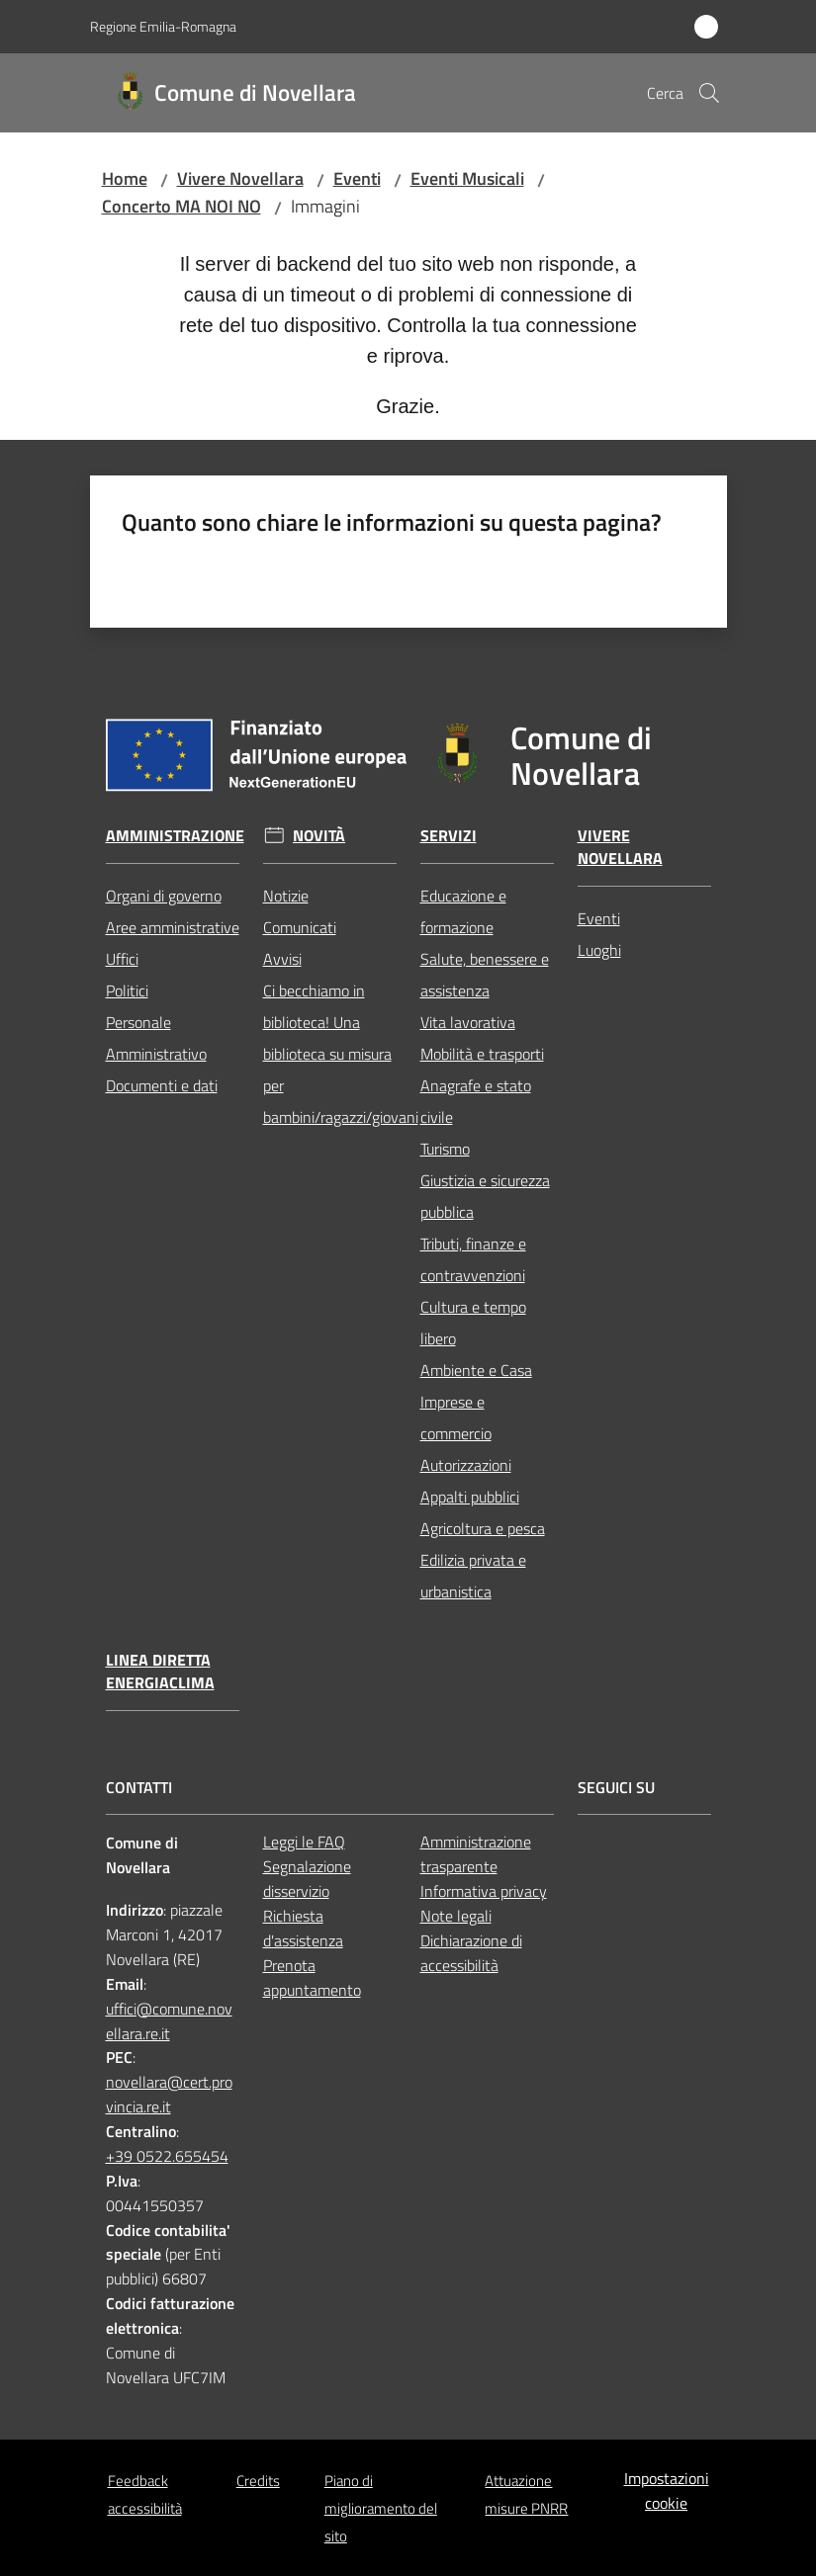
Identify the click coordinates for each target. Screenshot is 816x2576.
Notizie (286, 895)
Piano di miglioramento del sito (380, 2508)
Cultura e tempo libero (473, 1322)
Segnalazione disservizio (307, 1878)
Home (124, 178)
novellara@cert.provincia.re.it (169, 2094)
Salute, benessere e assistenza (484, 974)
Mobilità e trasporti (482, 1054)
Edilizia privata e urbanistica (473, 1575)
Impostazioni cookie (666, 2490)
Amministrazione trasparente (475, 1854)
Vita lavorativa (467, 1022)
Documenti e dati (162, 1085)
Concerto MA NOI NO (181, 206)
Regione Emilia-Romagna (163, 26)
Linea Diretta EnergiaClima (160, 1671)
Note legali (456, 1916)
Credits (258, 2480)
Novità (319, 835)
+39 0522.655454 (167, 2156)
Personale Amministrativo (156, 1038)
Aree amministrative (172, 927)
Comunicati (299, 927)
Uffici (122, 959)
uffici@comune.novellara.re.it (169, 2021)
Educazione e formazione (463, 911)
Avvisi (282, 959)
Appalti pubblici (469, 1496)
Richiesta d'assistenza (303, 1928)
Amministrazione (175, 835)
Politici (127, 990)
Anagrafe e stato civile (475, 1101)
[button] (709, 93)
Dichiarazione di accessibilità (471, 1953)
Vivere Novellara (240, 178)
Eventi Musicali (467, 178)
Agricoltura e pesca (482, 1528)
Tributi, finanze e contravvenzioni (473, 1259)
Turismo (445, 1148)
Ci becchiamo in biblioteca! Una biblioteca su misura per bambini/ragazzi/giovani (330, 1054)
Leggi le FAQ (304, 1841)
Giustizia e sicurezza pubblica (485, 1196)
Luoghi (599, 950)
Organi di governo (164, 895)
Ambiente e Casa (476, 1370)
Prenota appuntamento (312, 1977)
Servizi (448, 835)
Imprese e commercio (456, 1417)
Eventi (357, 178)
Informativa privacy (483, 1891)
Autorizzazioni (465, 1465)
